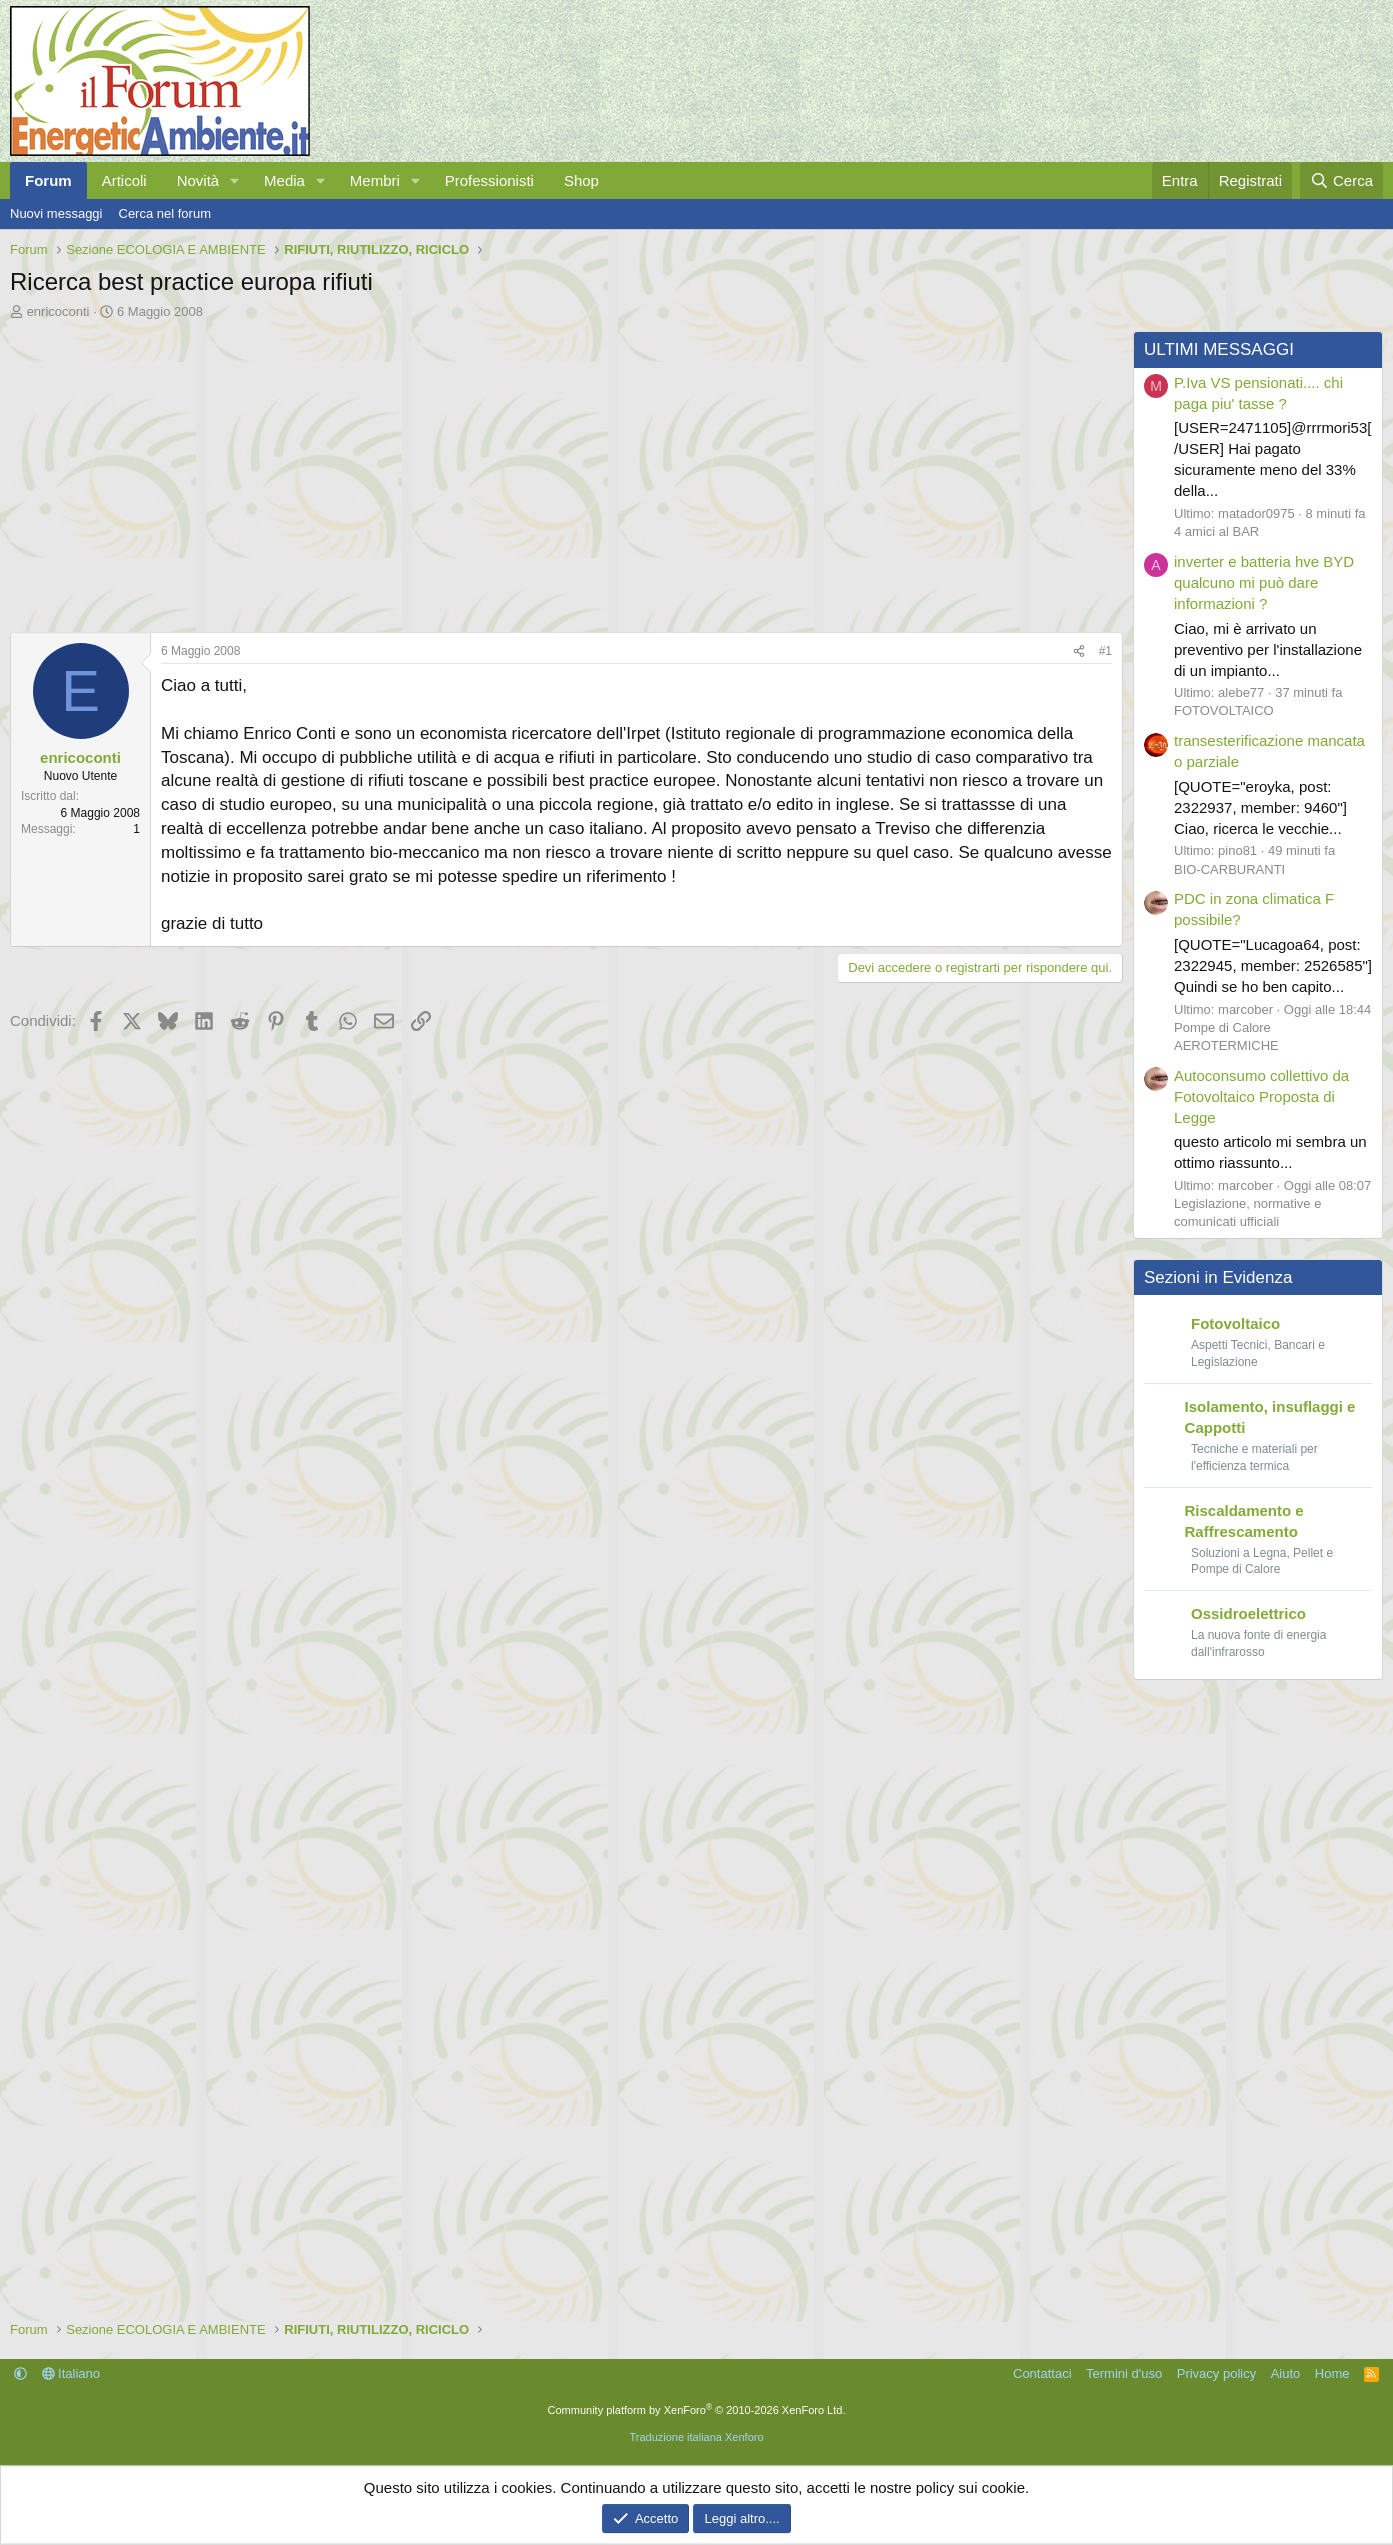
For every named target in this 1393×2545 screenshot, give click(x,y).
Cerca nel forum (165, 213)
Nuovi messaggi (56, 213)
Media (284, 180)
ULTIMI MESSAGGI (1219, 349)
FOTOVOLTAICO (1224, 710)
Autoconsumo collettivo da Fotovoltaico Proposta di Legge (1261, 1096)
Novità (198, 180)
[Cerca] (1341, 180)
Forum (48, 180)
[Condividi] (1079, 651)
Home (1332, 2373)
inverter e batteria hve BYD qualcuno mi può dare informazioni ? (1264, 582)
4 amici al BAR (1216, 531)
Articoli (124, 180)
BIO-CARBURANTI (1229, 869)
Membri (375, 180)
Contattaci (1042, 2373)
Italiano (71, 2373)
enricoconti (58, 311)
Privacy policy (1216, 2373)
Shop (581, 180)
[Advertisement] (561, 471)
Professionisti (489, 180)
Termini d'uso (1124, 2373)
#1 (1105, 651)
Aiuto (1286, 2373)
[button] (235, 180)
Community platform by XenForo (697, 2410)
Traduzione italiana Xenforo (696, 2437)
